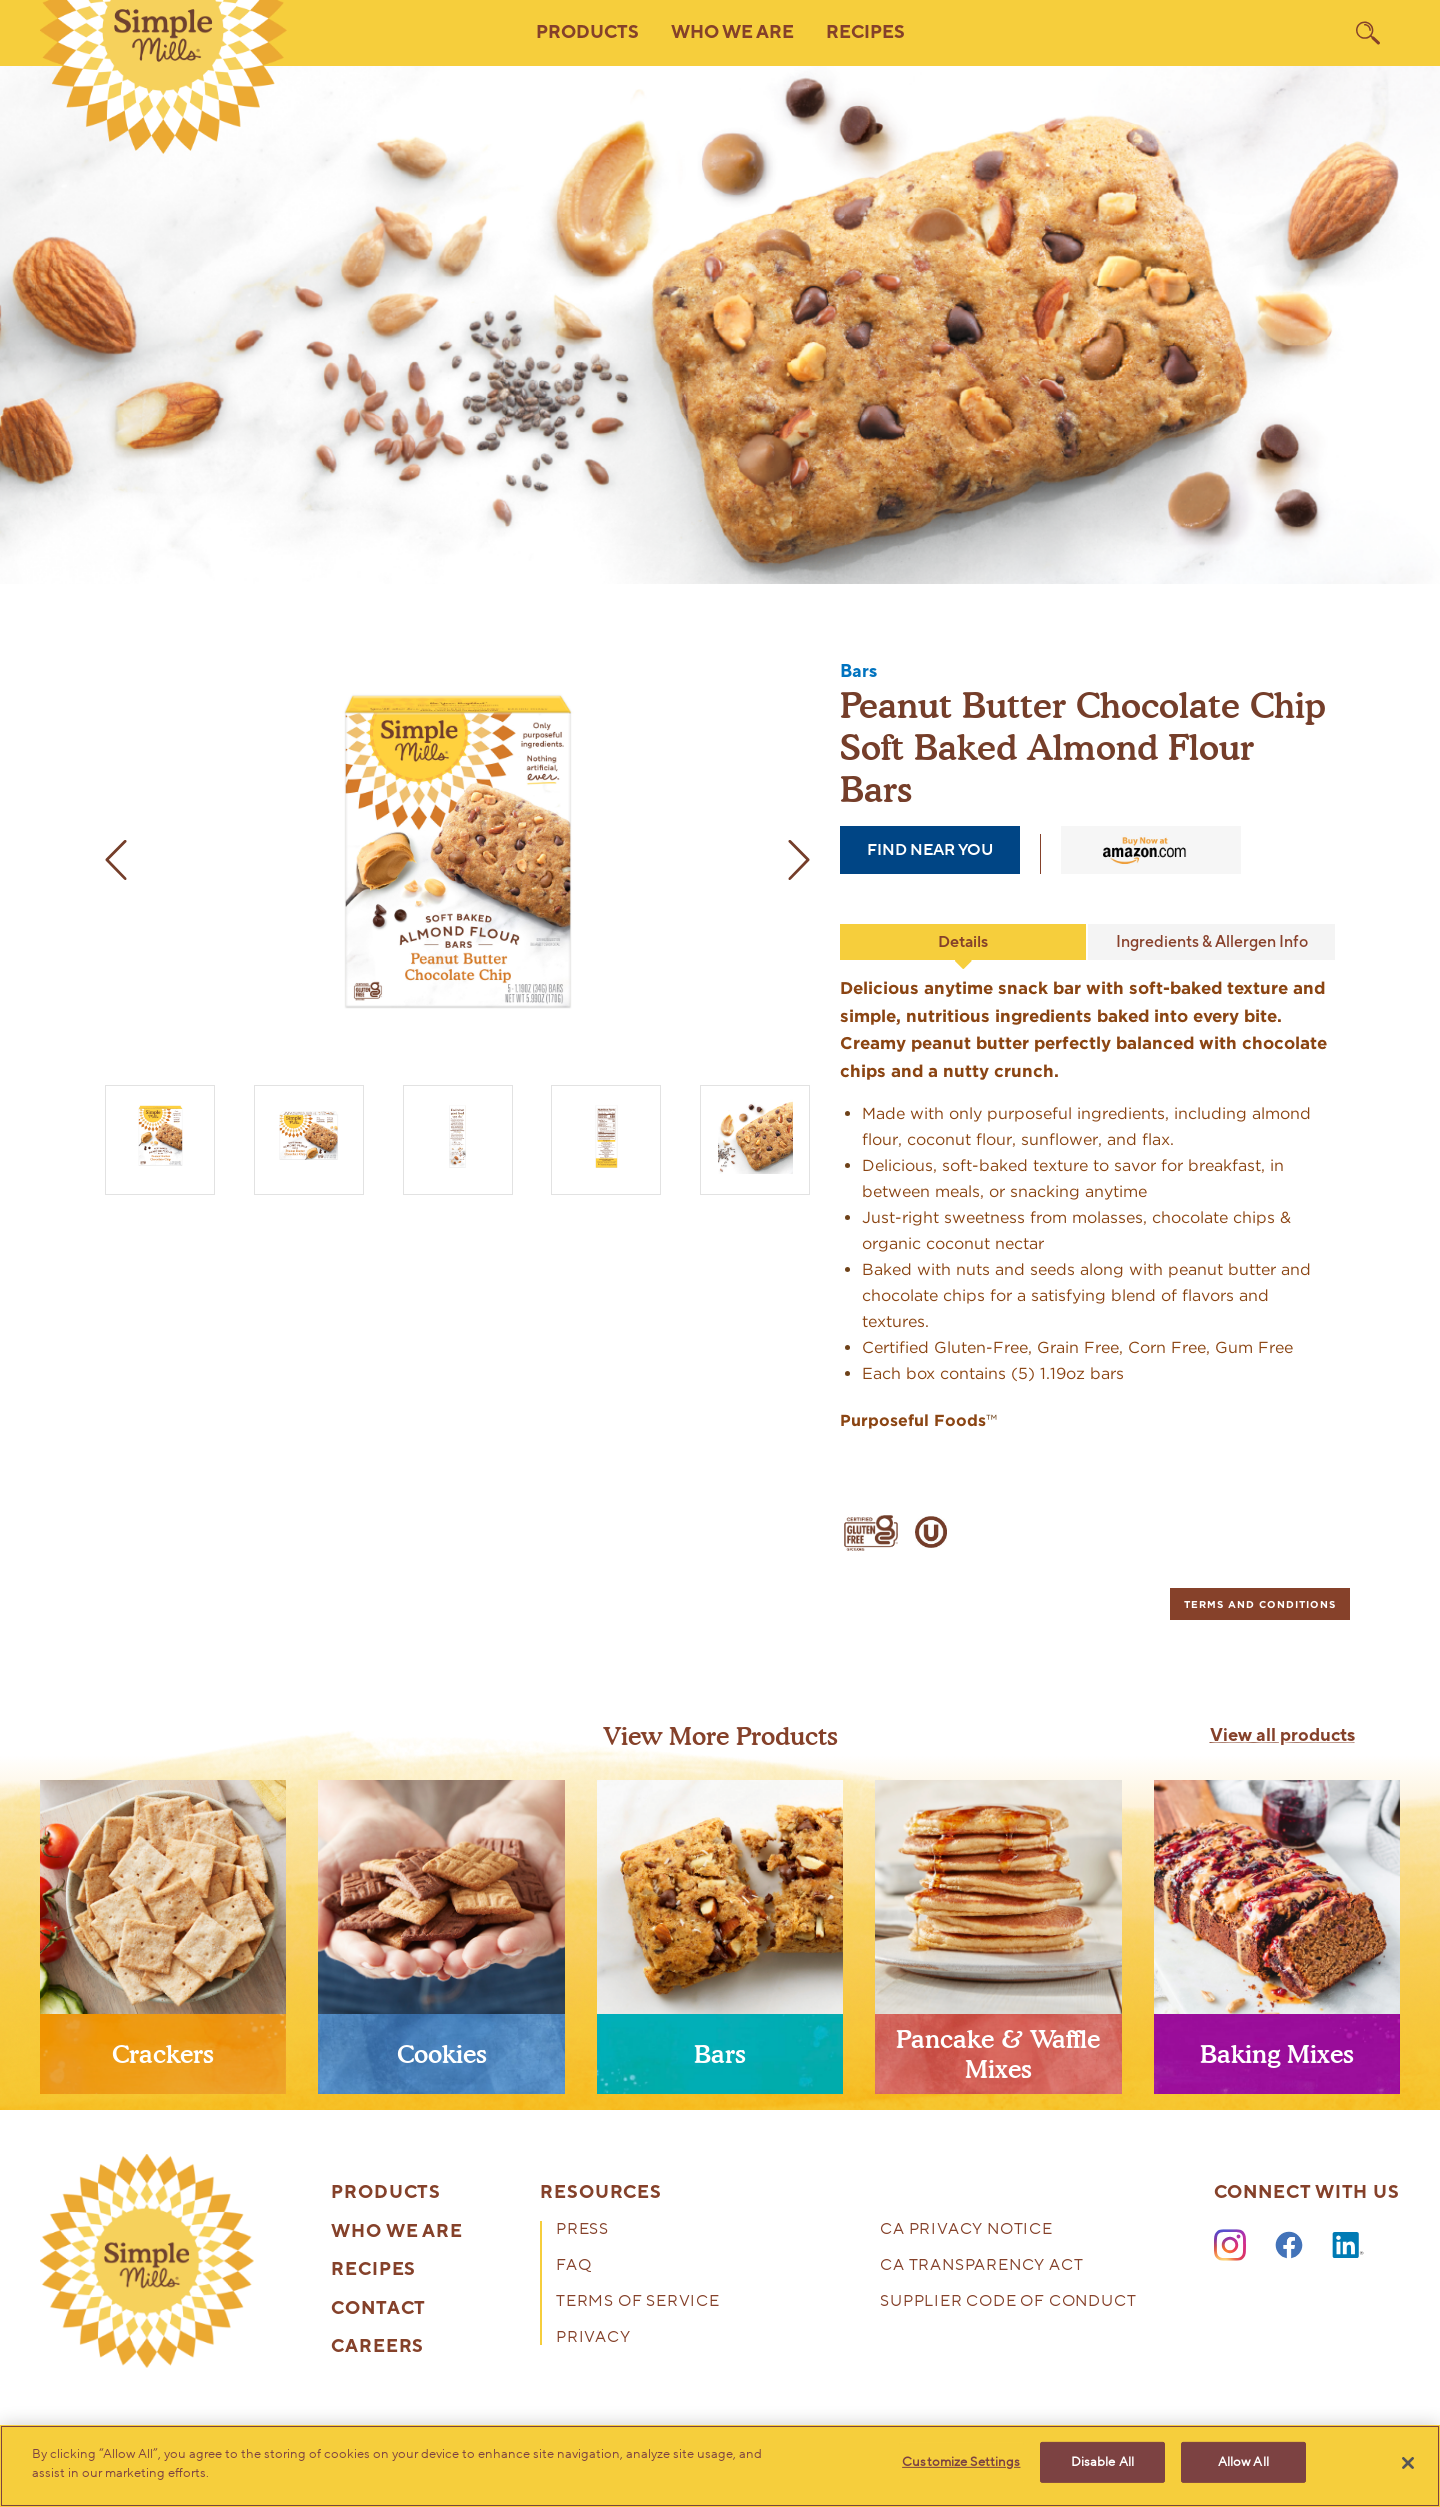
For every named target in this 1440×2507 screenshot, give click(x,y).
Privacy (593, 2338)
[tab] (1260, 1604)
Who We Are (397, 2232)
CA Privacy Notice (966, 2230)
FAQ (573, 2266)
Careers (377, 2347)
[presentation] (163, 1945)
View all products (1282, 1736)
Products (386, 2193)
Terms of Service (638, 2302)
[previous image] (125, 860)
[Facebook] (1289, 2246)
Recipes (865, 32)
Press (582, 2230)
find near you (930, 850)
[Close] (1408, 2463)
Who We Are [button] (732, 32)
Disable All (1102, 2464)
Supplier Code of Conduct (1008, 2302)
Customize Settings (961, 2464)
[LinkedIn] (1348, 2246)
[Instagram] (1230, 2246)
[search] (1368, 33)
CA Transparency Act (981, 2266)
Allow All (1243, 2464)
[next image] (790, 860)
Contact (378, 2309)
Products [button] (587, 32)
